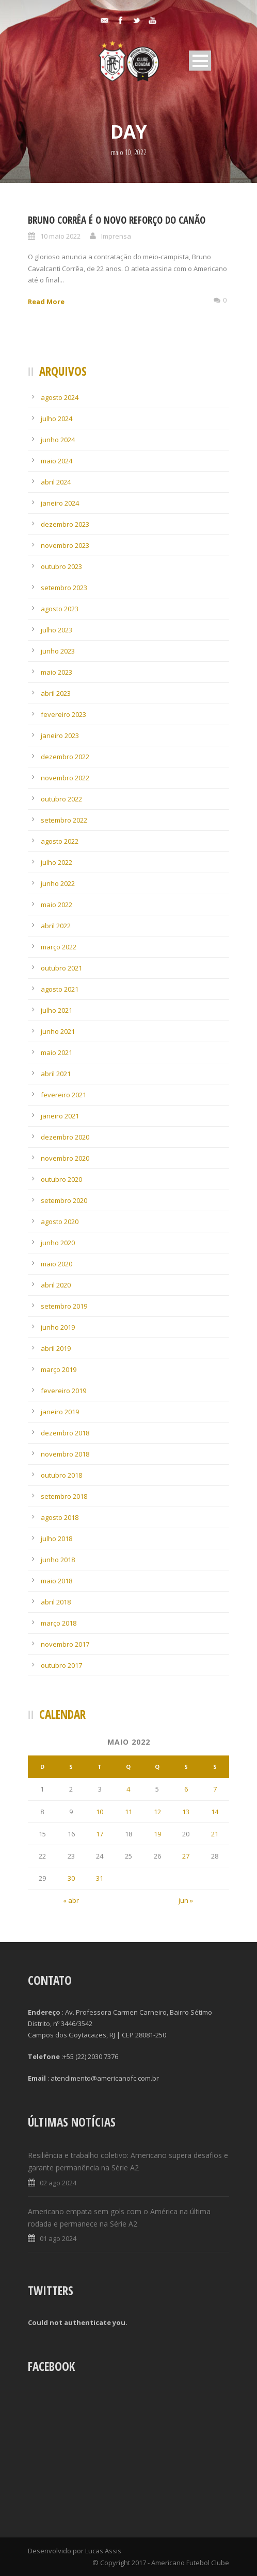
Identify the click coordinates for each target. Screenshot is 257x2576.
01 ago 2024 (58, 2238)
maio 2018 (56, 1580)
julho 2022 (56, 862)
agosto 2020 (59, 1221)
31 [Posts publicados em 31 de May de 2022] (99, 1878)
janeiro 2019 (60, 1411)
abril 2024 (56, 482)
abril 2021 (56, 1073)
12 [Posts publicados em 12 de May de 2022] (157, 1811)
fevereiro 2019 (63, 1390)
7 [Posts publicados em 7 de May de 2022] (215, 1789)
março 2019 (58, 1369)
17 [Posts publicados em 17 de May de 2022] (99, 1833)
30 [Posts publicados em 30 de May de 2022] (71, 1878)
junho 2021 (58, 1031)
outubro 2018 (61, 1475)
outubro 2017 (61, 1665)
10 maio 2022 (60, 236)
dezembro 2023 (65, 524)
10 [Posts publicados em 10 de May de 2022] (99, 1811)
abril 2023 (56, 693)
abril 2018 (56, 1602)
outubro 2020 (61, 1179)
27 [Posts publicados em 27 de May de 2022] (185, 1856)
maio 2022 (56, 904)
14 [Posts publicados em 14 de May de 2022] (214, 1811)
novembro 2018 (65, 1454)
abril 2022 (56, 925)
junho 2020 (58, 1242)
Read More (46, 301)
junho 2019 (58, 1327)
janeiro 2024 (60, 503)
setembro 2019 (64, 1306)
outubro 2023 (61, 566)
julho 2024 (56, 418)
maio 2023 (56, 672)
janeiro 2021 (60, 1115)
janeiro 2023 (60, 735)
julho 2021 (56, 1010)
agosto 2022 (59, 841)
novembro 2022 (65, 777)
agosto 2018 (59, 1517)
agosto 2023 (59, 608)
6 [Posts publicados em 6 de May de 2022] (186, 1789)
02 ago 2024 (58, 2182)
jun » (186, 1900)
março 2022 (58, 946)
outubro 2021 (61, 968)
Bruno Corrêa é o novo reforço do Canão (116, 220)
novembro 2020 (65, 1158)
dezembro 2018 (65, 1432)
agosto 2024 (59, 397)
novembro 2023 (65, 545)
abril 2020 (56, 1285)
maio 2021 (56, 1052)
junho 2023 (58, 651)
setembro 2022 (64, 820)
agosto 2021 (59, 989)
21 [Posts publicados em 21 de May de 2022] (214, 1833)
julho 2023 (56, 629)
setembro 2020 (64, 1200)
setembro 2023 (64, 587)
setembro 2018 (64, 1496)
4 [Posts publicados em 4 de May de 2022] (128, 1789)
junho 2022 (58, 883)
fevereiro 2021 (63, 1094)
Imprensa (116, 236)
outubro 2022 (61, 799)
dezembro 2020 (65, 1137)
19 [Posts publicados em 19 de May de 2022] (157, 1833)
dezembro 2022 (65, 756)
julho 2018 (56, 1538)
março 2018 (58, 1623)
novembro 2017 (65, 1644)
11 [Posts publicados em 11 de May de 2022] (128, 1811)
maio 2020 (56, 1263)
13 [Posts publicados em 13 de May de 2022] (185, 1811)
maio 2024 (56, 460)
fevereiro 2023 (63, 714)
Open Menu (200, 61)
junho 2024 (58, 439)
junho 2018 (58, 1559)
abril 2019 (56, 1348)
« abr (71, 1900)
